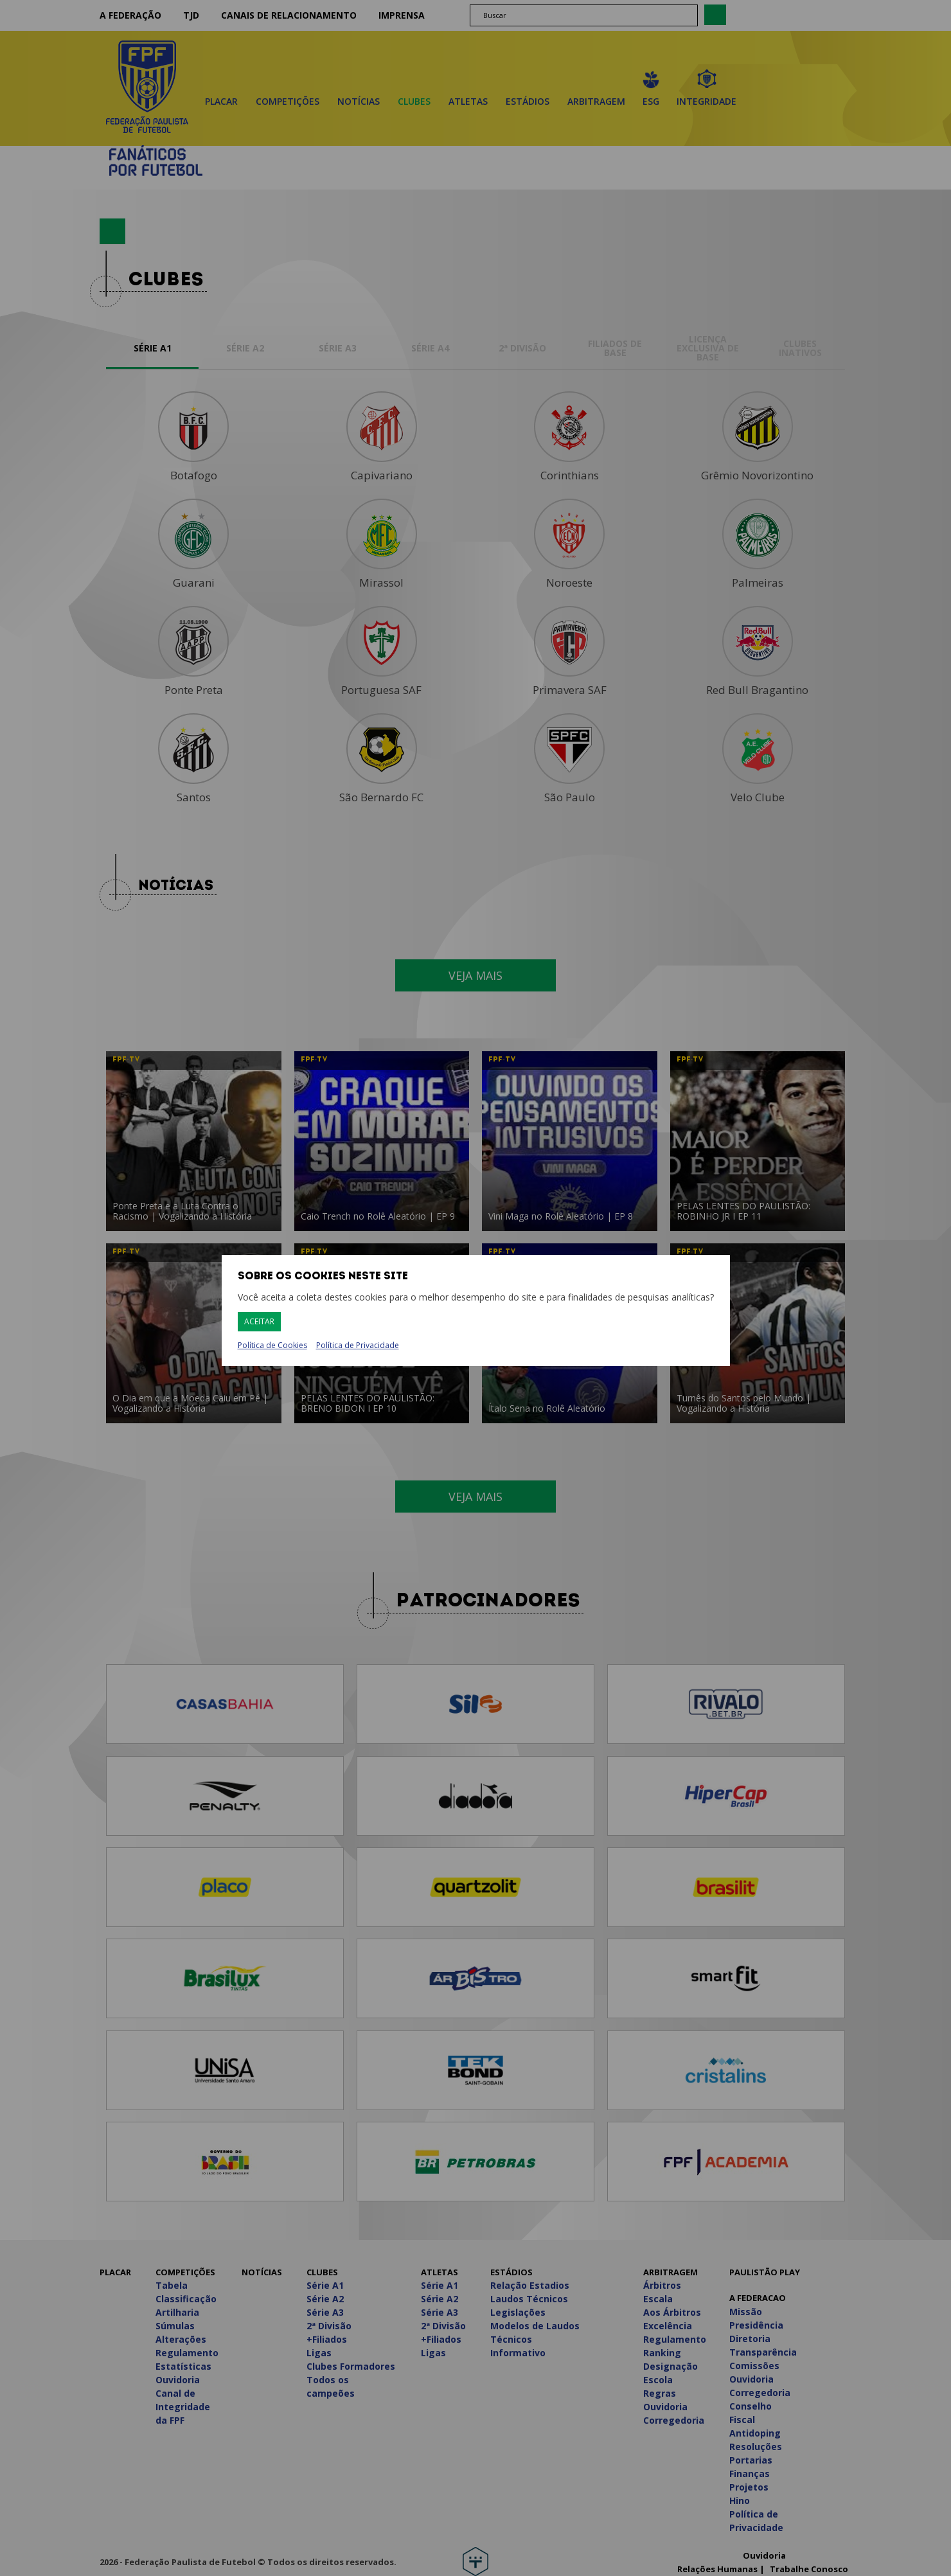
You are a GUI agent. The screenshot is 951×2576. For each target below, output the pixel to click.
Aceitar (259, 1321)
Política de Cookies (272, 1345)
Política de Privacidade (357, 1345)
